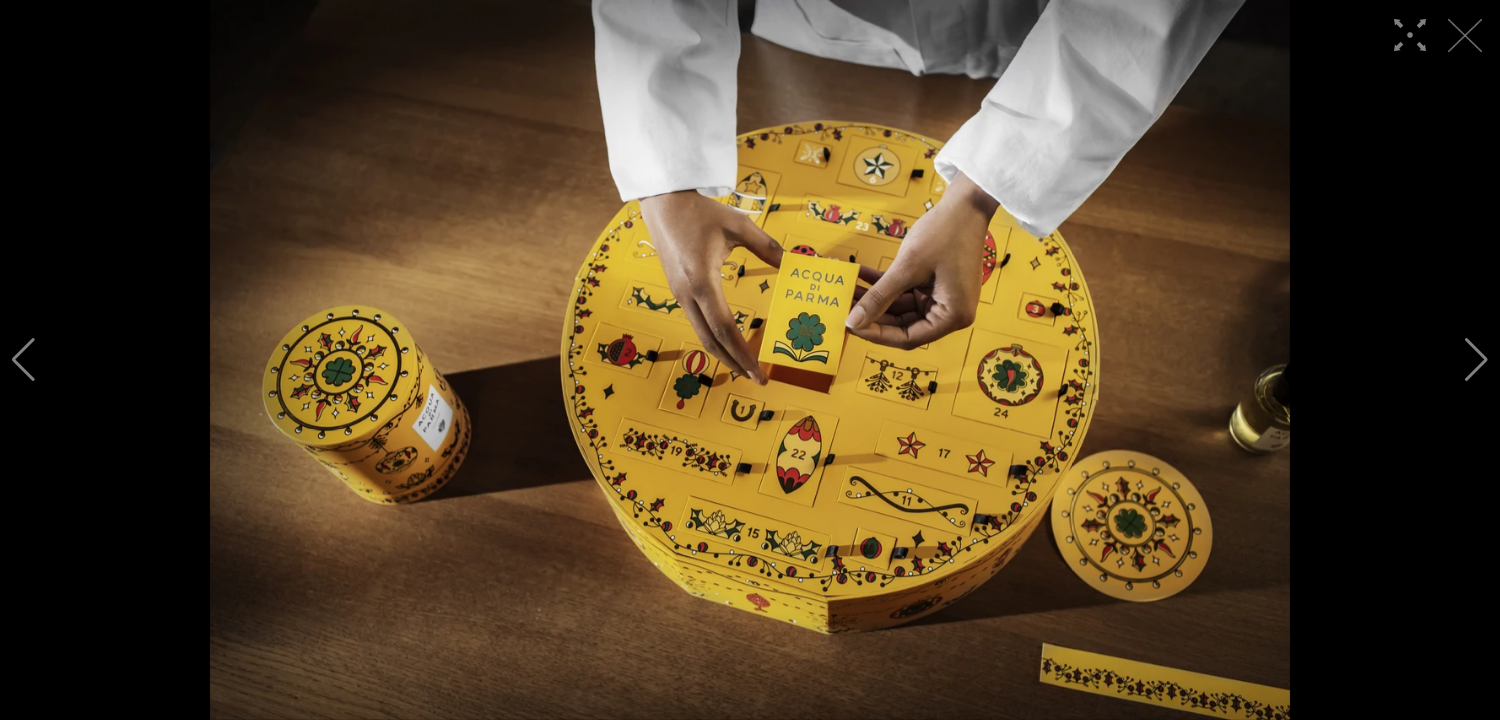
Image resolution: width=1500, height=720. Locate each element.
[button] (23, 360)
